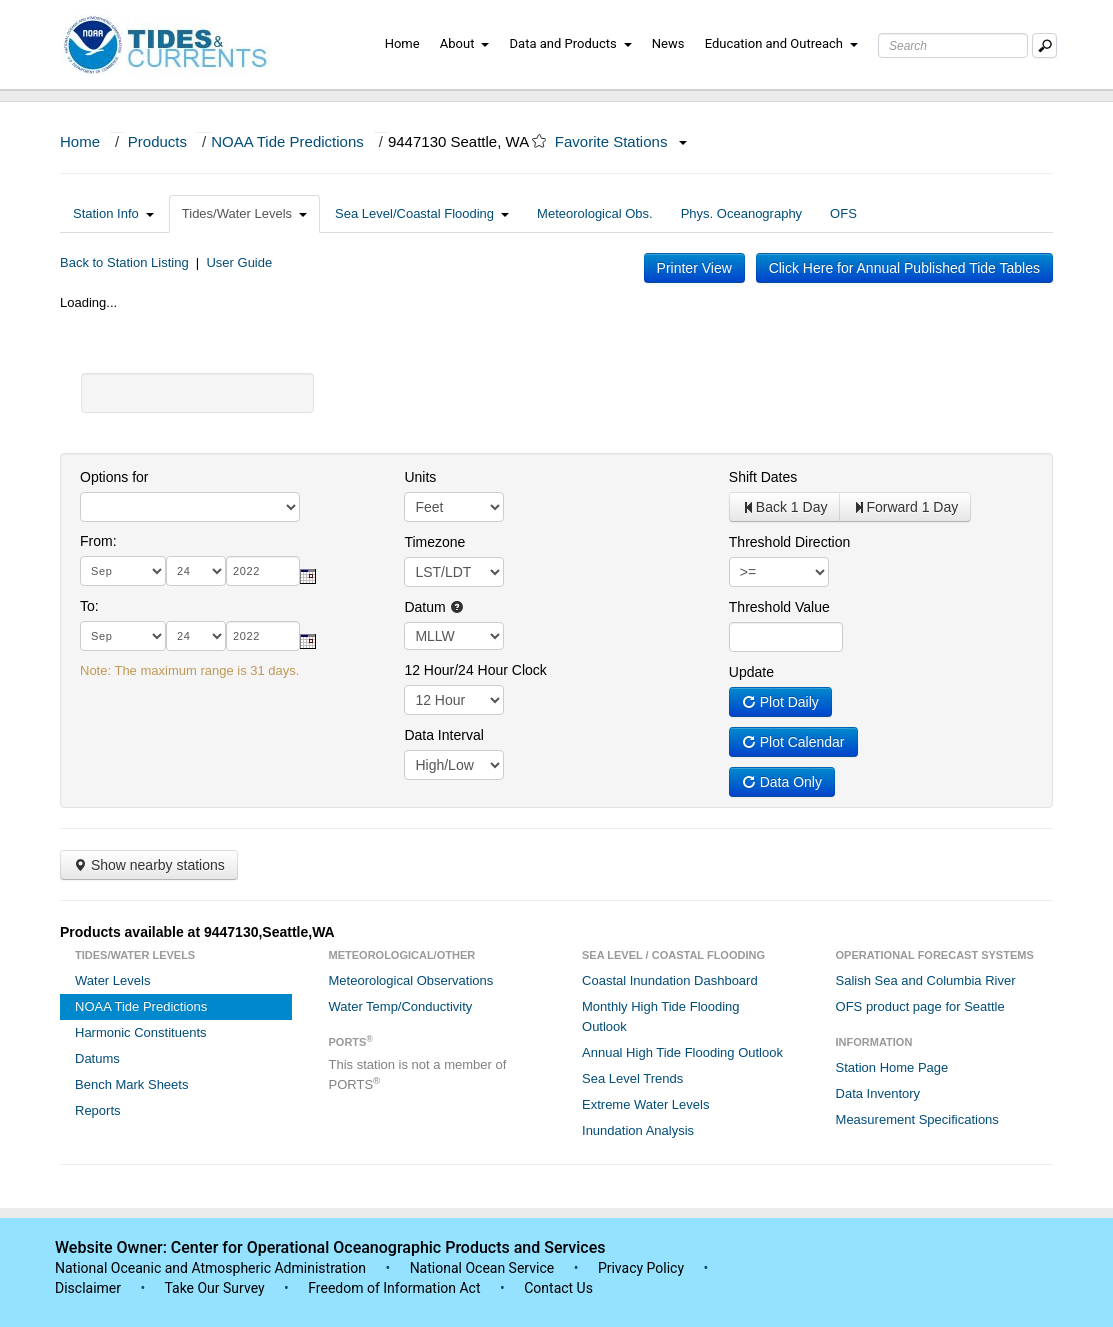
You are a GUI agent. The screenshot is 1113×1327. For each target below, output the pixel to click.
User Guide (239, 262)
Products (157, 141)
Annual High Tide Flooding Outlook (682, 1052)
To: (89, 606)
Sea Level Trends (632, 1078)
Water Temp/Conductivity (401, 1006)
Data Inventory (878, 1093)
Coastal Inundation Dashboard (670, 980)
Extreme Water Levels (645, 1104)
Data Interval (443, 735)
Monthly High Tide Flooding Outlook (661, 1016)
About (465, 43)
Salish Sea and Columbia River (926, 980)
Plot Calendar (793, 742)
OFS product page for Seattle (920, 1006)
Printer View (694, 268)
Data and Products (571, 43)
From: (98, 541)
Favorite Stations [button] (621, 141)
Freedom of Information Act (394, 1288)
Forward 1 (905, 507)
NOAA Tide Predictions (287, 141)
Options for (114, 477)
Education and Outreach (781, 43)
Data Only (782, 782)
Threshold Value (779, 607)
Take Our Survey (216, 1288)
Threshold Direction (789, 542)
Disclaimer (88, 1288)
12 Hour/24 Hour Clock (475, 670)
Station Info (113, 213)
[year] (263, 571)
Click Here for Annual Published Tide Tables (904, 268)
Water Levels (112, 980)
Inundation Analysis (638, 1130)
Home (402, 43)
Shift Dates (763, 477)
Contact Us (558, 1288)
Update (751, 672)
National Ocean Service (482, 1268)
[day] (196, 571)
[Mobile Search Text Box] (1044, 45)
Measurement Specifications (917, 1119)
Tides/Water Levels (244, 213)
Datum (433, 607)
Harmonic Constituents (141, 1032)
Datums (97, 1058)
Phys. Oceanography (741, 213)
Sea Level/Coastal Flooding (422, 213)
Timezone (434, 542)
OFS (843, 213)
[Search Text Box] (953, 45)
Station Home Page (892, 1067)
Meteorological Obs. (595, 213)
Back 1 (785, 507)
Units (420, 477)
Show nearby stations (149, 865)
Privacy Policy (641, 1268)
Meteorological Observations (411, 980)
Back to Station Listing (124, 262)
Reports (98, 1110)
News (668, 43)
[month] (123, 571)
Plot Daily (780, 702)
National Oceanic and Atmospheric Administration (210, 1268)
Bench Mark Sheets (131, 1084)
